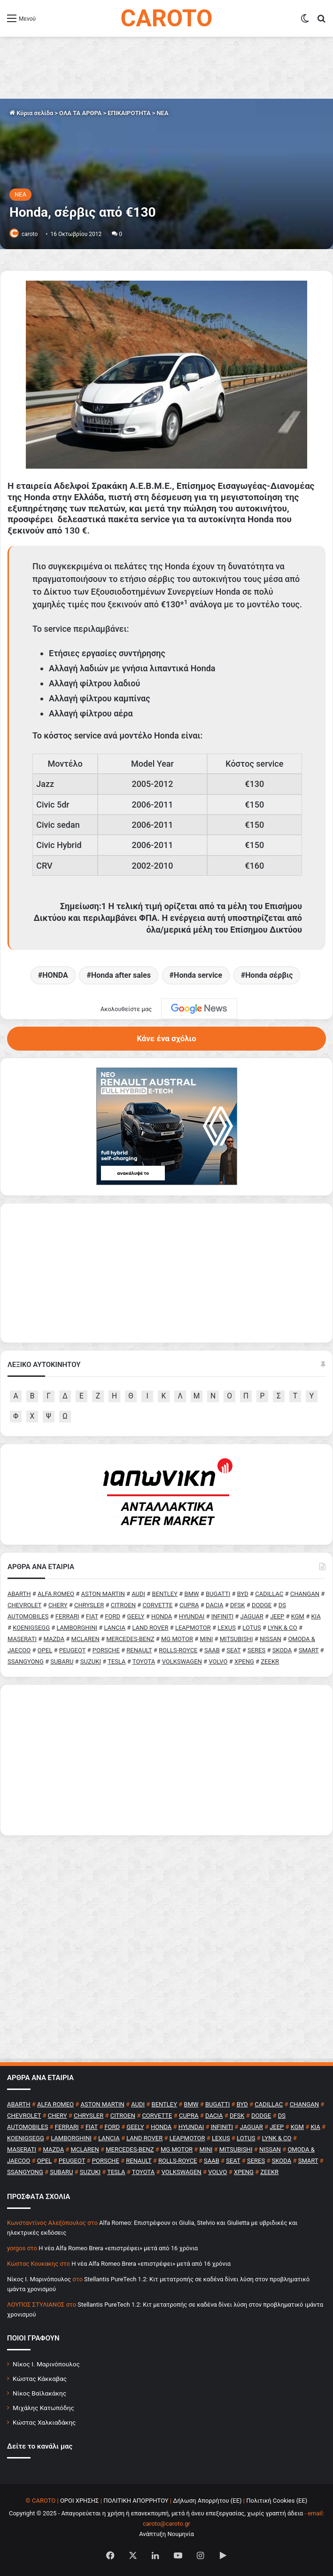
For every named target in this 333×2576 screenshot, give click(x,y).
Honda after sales (121, 975)
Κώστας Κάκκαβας (40, 2378)
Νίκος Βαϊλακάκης (39, 2393)
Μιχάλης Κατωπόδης (43, 2407)
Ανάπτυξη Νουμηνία (166, 2533)
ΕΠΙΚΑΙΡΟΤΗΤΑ (129, 113)
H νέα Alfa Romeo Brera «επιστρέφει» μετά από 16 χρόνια (118, 2248)
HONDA (55, 975)
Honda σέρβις (269, 975)
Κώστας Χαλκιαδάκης (44, 2422)
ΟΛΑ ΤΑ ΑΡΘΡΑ (80, 113)
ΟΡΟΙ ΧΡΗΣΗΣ (79, 2500)
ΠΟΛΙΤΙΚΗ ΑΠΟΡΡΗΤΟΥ (136, 2500)
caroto (30, 234)
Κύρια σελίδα (31, 113)
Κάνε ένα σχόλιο (166, 1038)
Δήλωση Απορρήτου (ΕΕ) (207, 2500)
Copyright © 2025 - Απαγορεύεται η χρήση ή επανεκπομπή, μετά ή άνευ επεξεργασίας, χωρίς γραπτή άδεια (156, 2513)
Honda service (198, 975)
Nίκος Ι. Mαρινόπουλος (39, 2279)
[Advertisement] (166, 1760)
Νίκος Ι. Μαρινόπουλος (46, 2364)
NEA (162, 113)
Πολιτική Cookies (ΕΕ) (276, 2500)
